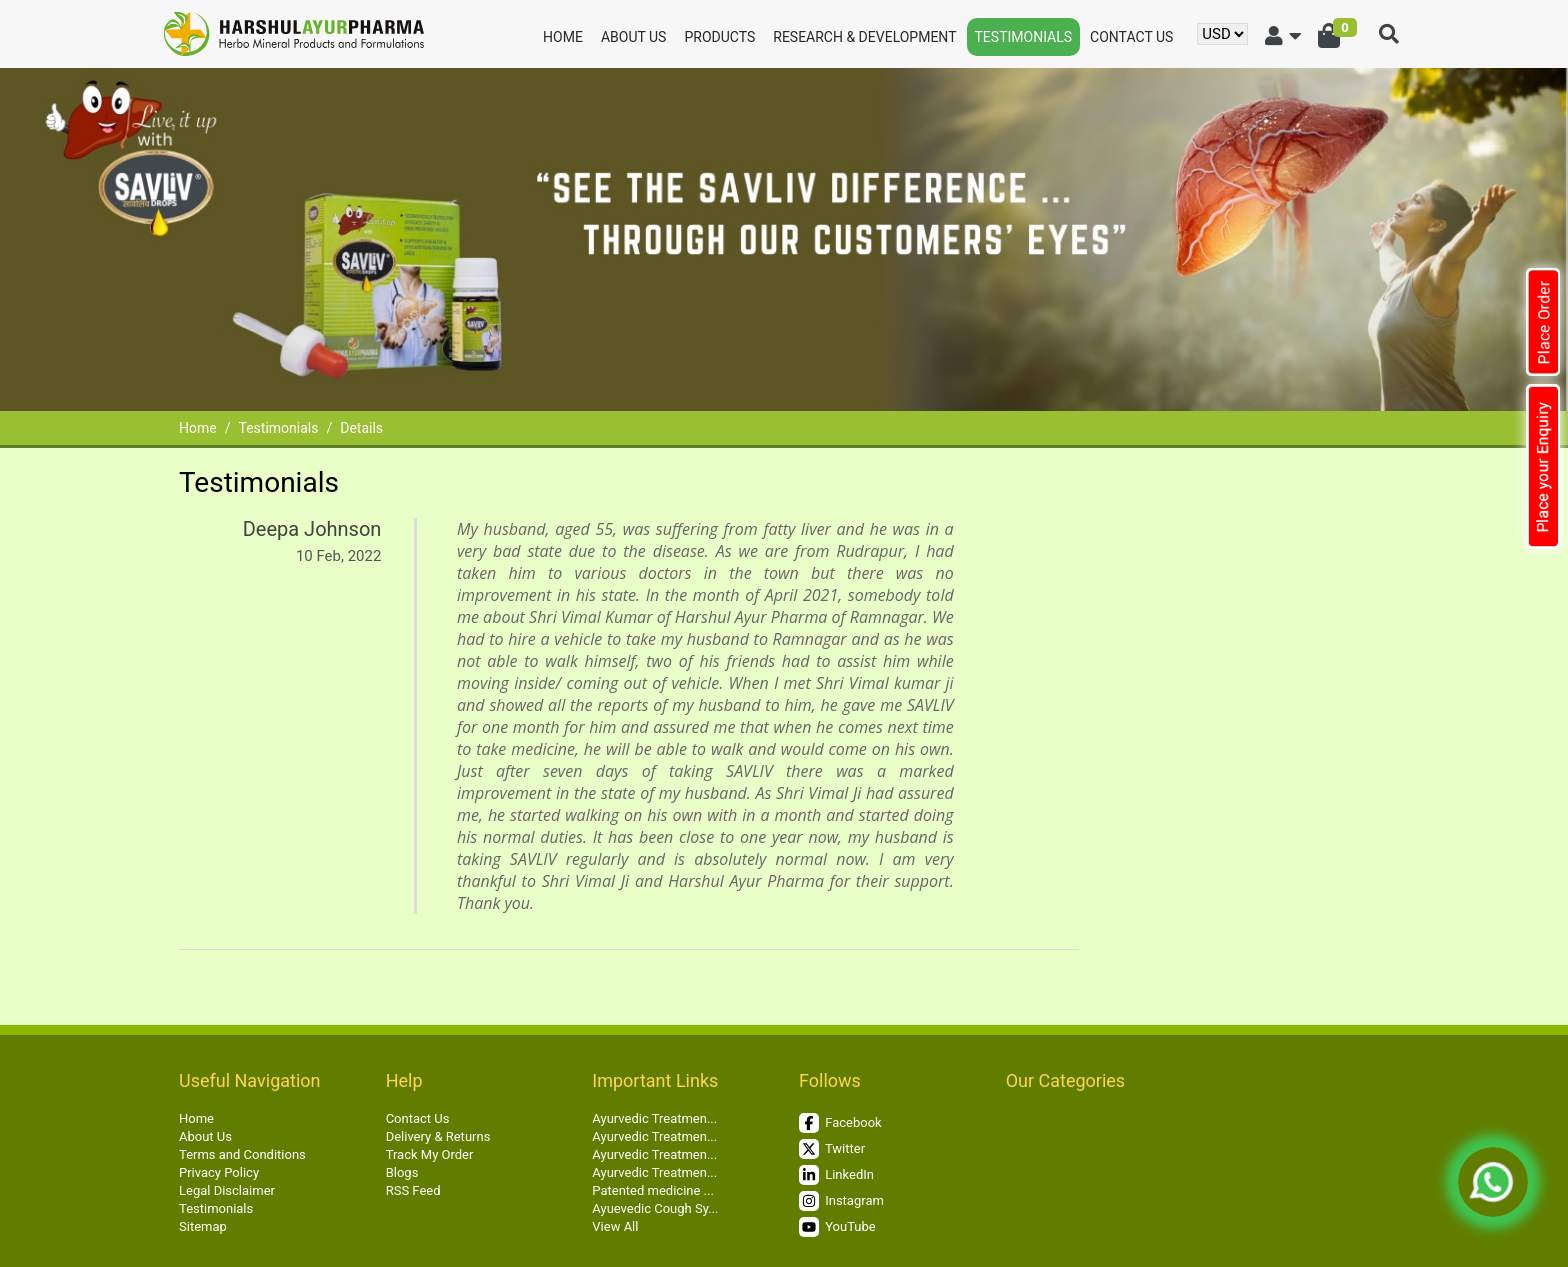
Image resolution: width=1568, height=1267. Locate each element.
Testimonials (1024, 37)
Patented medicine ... (653, 1190)
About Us (634, 37)
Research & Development (864, 37)
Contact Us (1131, 37)
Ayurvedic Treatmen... (654, 1118)
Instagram (841, 1201)
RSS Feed (413, 1190)
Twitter (832, 1149)
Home (563, 37)
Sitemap (203, 1226)
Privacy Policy (219, 1172)
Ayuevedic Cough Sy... (655, 1208)
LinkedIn (836, 1175)
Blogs (402, 1172)
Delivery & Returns (438, 1136)
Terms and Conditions (242, 1154)
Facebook (840, 1123)
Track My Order (430, 1154)
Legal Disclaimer (227, 1190)
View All (615, 1226)
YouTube (837, 1227)
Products (719, 37)
